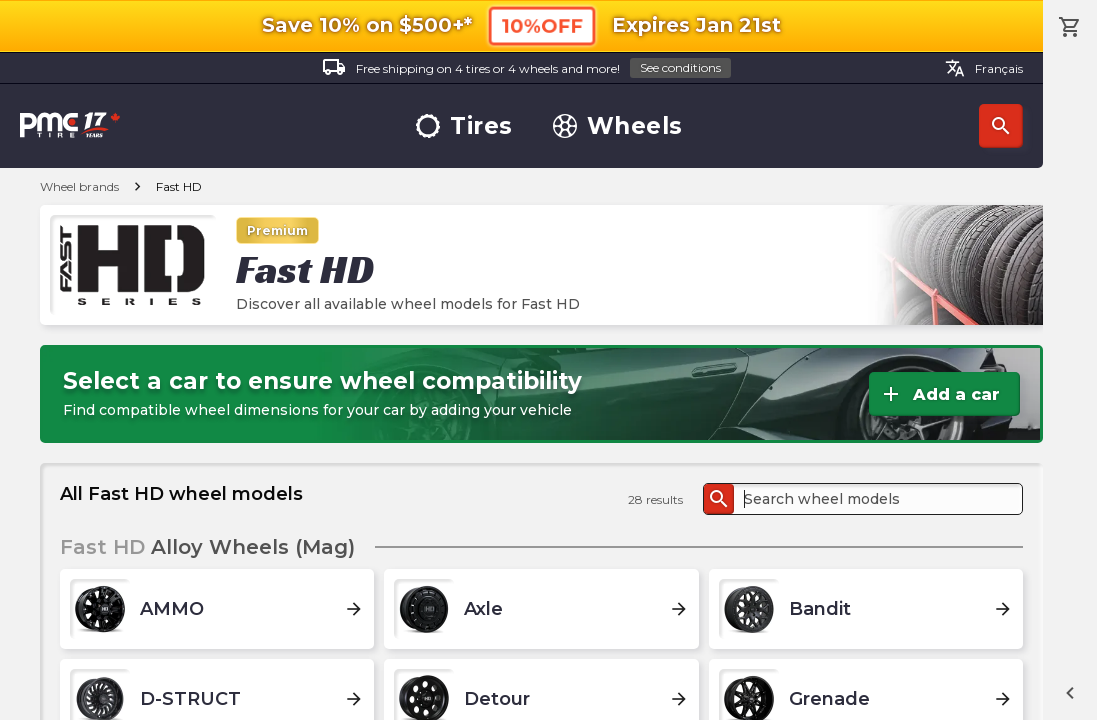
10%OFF (542, 25)
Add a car (939, 394)
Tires (464, 126)
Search (1001, 126)
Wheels (618, 126)
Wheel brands (79, 186)
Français (984, 68)
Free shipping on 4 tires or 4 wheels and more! (526, 68)
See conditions (680, 67)
